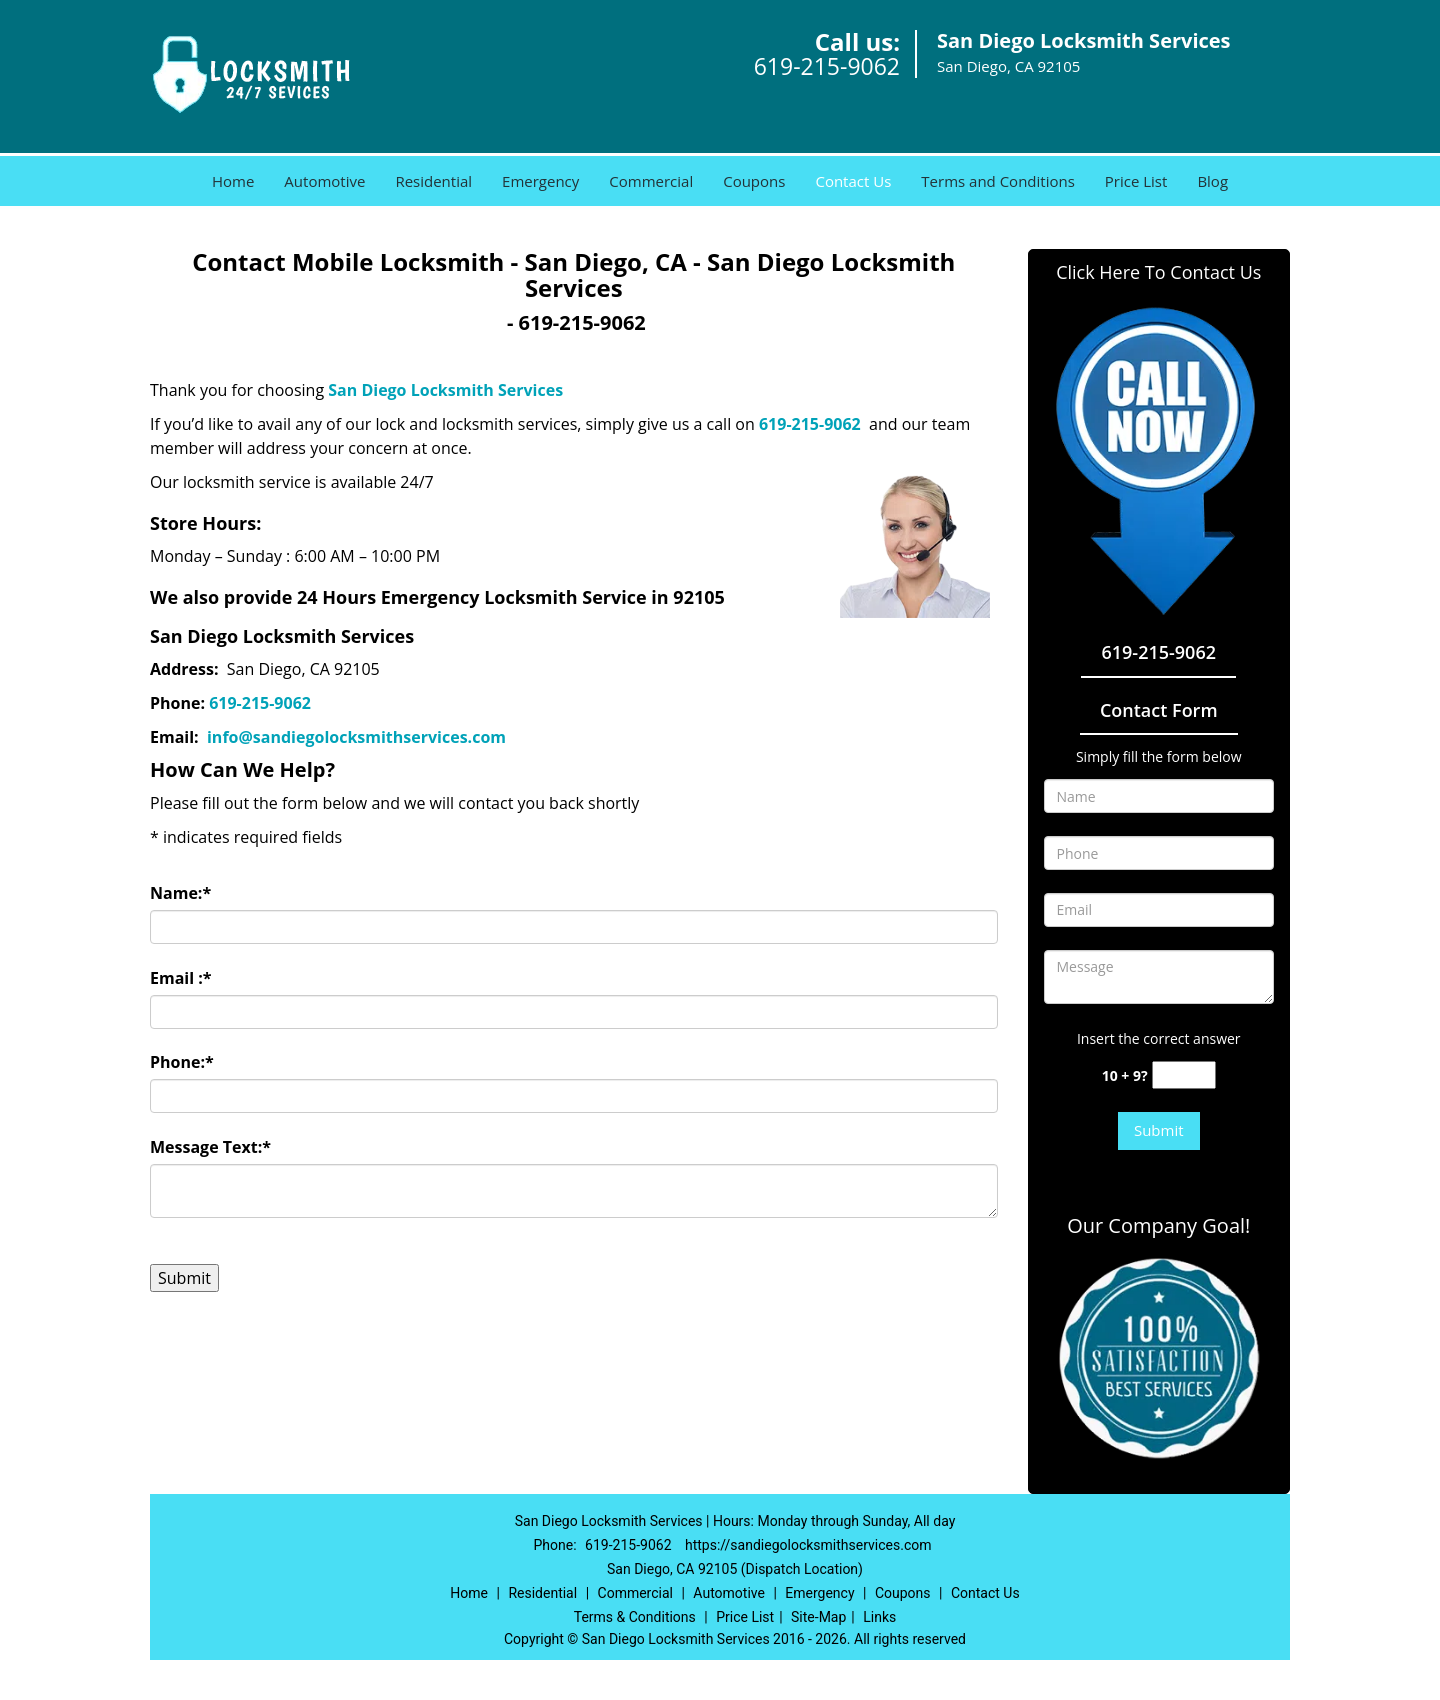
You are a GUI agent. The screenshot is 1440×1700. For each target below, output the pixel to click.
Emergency (540, 181)
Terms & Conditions (635, 1617)
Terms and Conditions (998, 181)
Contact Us (853, 181)
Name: (180, 893)
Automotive (324, 181)
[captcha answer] (1184, 1075)
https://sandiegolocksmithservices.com (808, 1545)
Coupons (754, 181)
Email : (181, 978)
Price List (1136, 181)
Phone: (182, 1062)
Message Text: (210, 1147)
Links (879, 1617)
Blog (1212, 181)
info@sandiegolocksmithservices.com (358, 737)
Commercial (651, 181)
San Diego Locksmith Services (445, 390)
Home (233, 181)
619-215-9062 (827, 66)
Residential (433, 181)
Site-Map (818, 1617)
